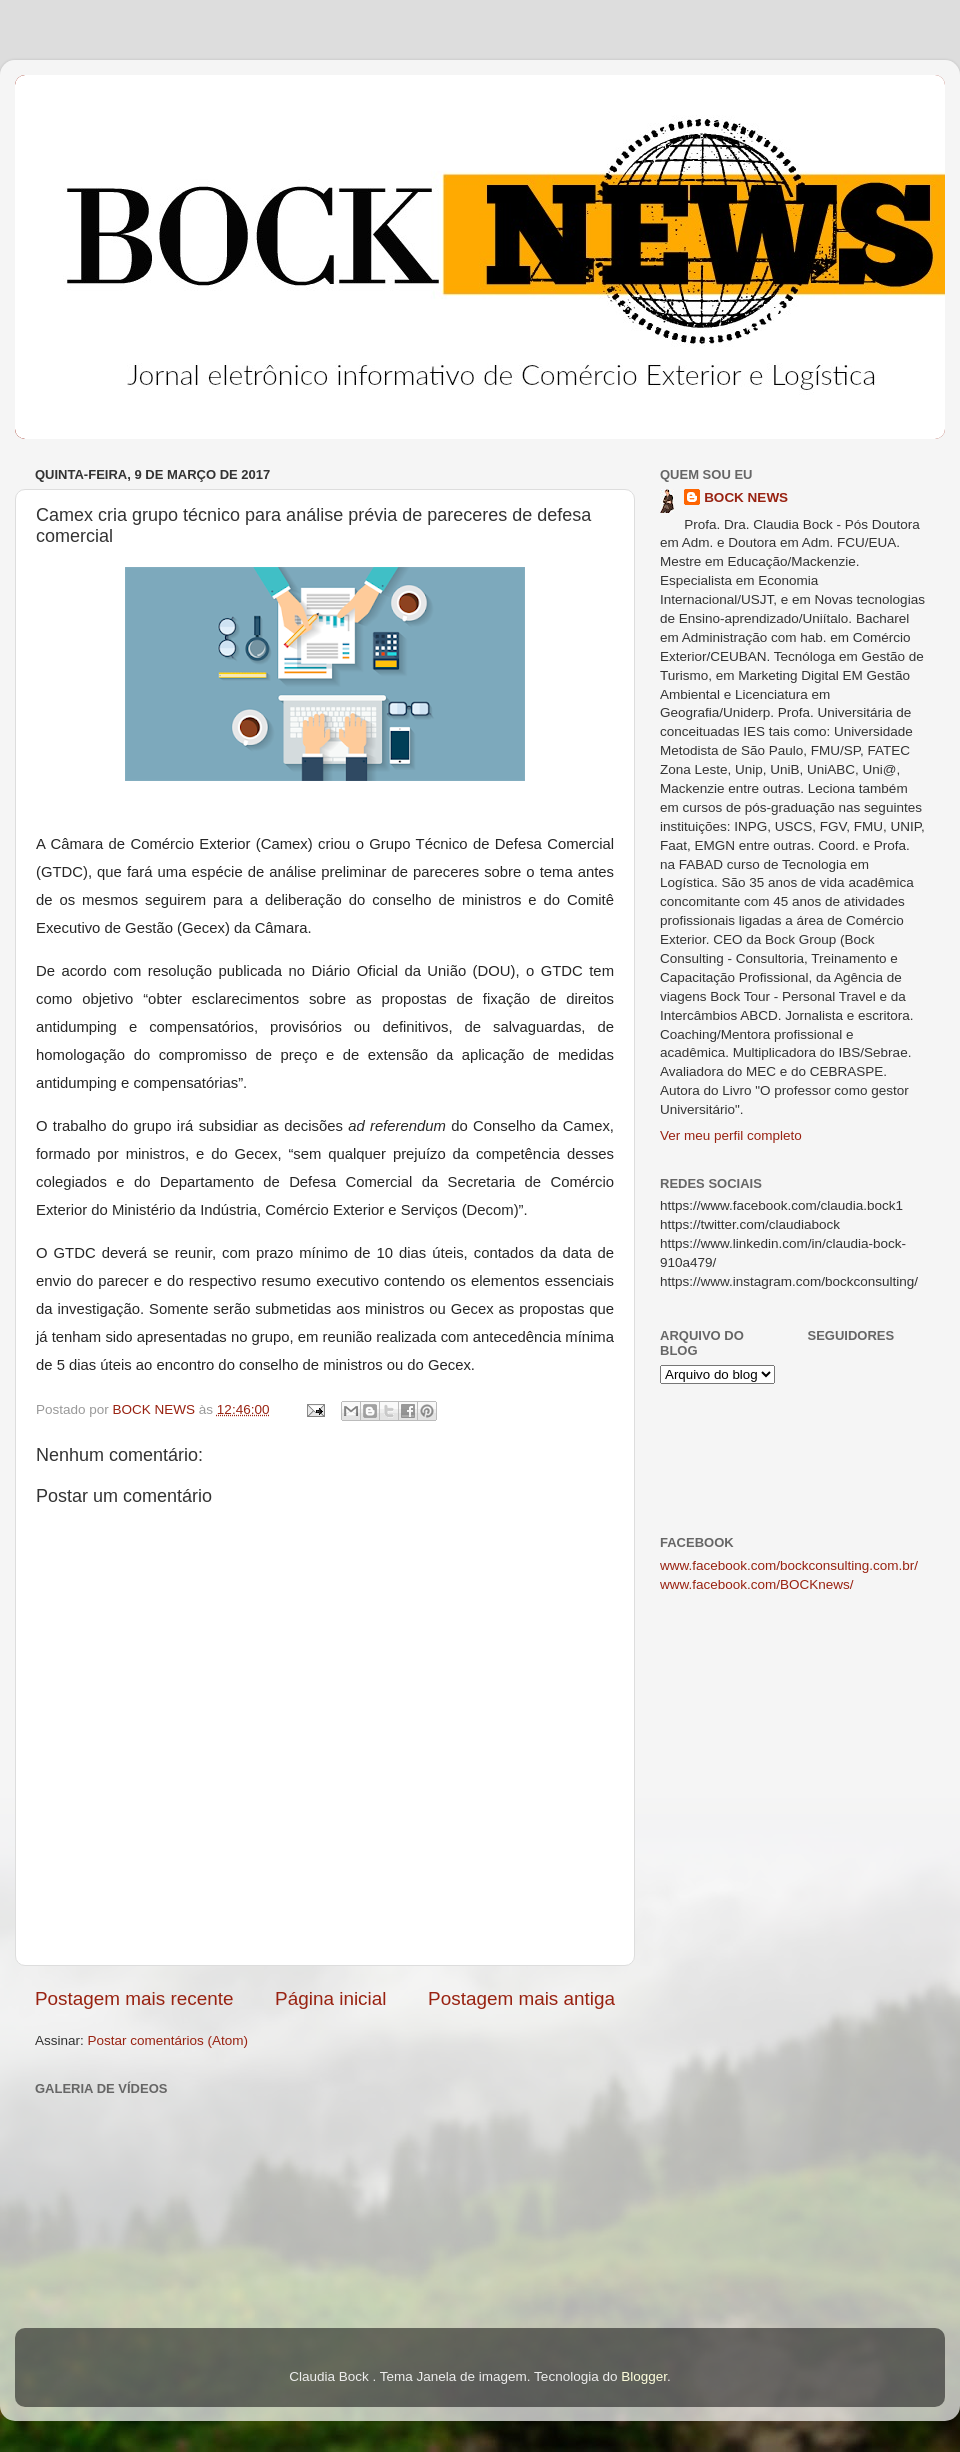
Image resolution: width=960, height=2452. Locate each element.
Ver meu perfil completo (731, 1135)
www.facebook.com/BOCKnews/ (757, 1584)
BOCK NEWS (746, 497)
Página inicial (330, 1998)
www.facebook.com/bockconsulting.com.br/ (789, 1565)
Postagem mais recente (134, 1998)
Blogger (644, 2376)
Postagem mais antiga (521, 1998)
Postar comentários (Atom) (168, 2040)
